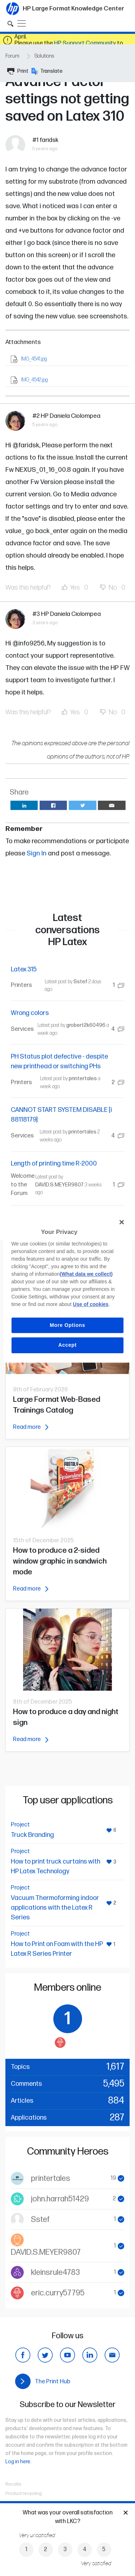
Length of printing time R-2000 (54, 1163)
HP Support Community (85, 43)
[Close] (122, 1222)
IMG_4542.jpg (34, 380)
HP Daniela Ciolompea (70, 416)
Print (17, 71)
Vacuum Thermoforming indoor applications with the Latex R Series (55, 1907)
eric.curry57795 (58, 2293)
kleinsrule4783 (55, 2272)
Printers (21, 985)
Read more (30, 1427)
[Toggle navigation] (21, 23)
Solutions (44, 56)
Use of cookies (91, 1304)
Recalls (13, 2484)
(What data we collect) (86, 1274)
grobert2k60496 (85, 1025)
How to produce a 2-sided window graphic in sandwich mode (60, 1561)
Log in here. (18, 2462)
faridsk (49, 140)
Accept (67, 1345)
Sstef (80, 982)
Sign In (36, 853)
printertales (83, 1078)
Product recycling (23, 2493)
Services (22, 1029)
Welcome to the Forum (23, 1185)
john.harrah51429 (60, 2199)
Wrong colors (30, 1013)
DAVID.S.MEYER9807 (59, 1185)
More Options (67, 1325)
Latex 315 (24, 969)
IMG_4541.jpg (34, 359)
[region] (67, 1288)
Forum (12, 56)
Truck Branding (32, 1835)
